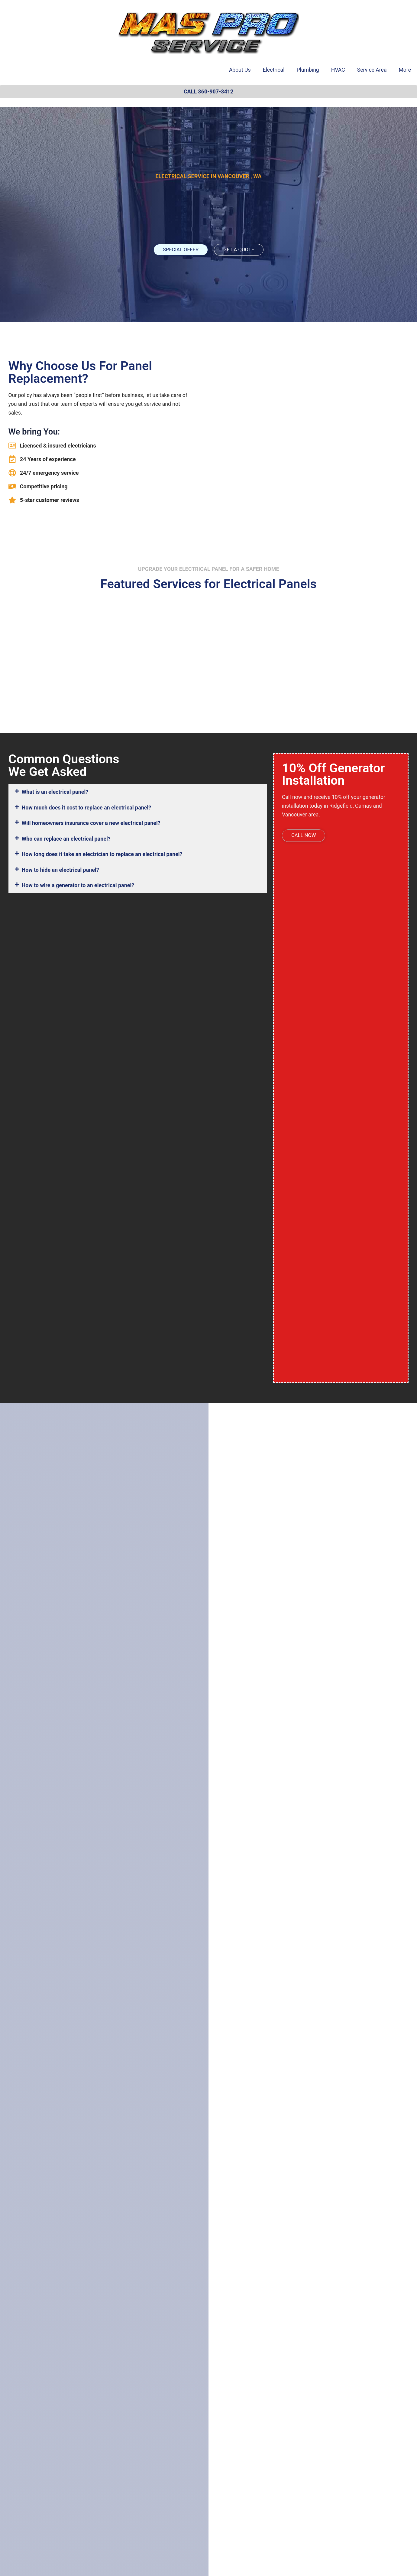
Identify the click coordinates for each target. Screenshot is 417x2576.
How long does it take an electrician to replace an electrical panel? (102, 854)
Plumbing (307, 70)
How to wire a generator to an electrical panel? (78, 885)
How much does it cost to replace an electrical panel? (86, 807)
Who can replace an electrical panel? (66, 838)
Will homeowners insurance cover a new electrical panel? (91, 823)
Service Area (372, 70)
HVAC (338, 70)
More (405, 70)
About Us (240, 70)
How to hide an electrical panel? (60, 870)
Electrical (274, 70)
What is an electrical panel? (55, 792)
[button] (137, 792)
